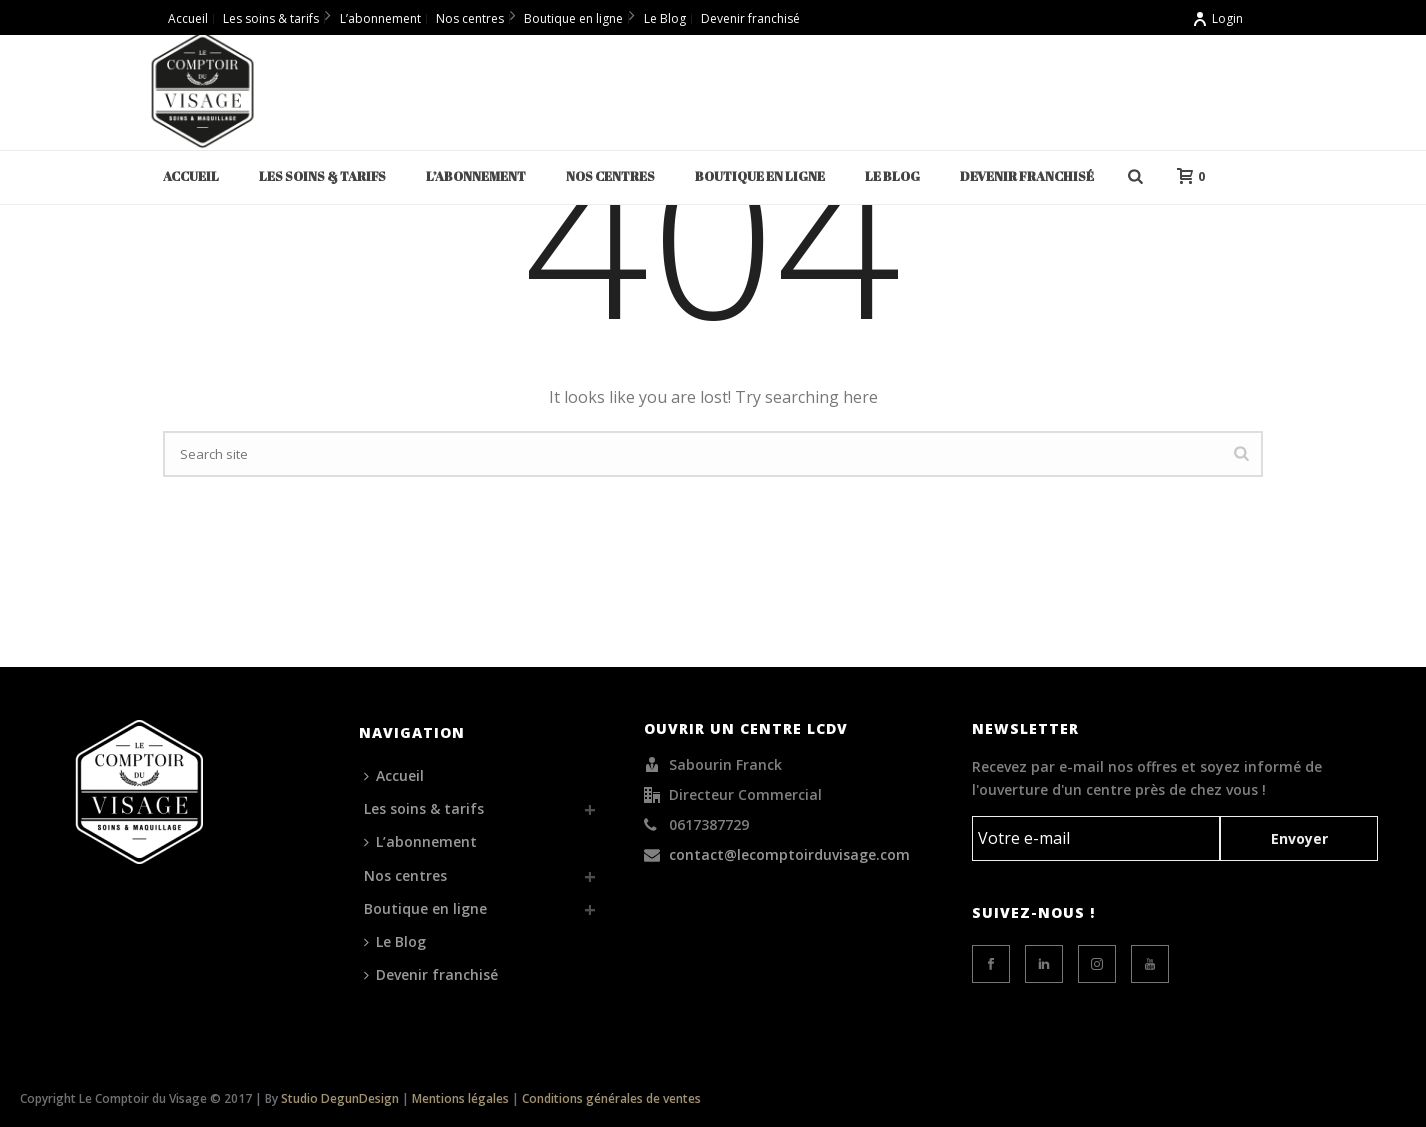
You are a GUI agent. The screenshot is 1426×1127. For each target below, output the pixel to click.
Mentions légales (460, 1098)
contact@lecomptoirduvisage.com (789, 855)
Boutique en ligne (760, 176)
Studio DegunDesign (340, 1098)
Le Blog (892, 176)
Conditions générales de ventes (611, 1098)
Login (1217, 18)
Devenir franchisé (1027, 176)
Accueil (191, 176)
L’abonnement (476, 176)
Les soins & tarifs (322, 176)
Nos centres (610, 176)
